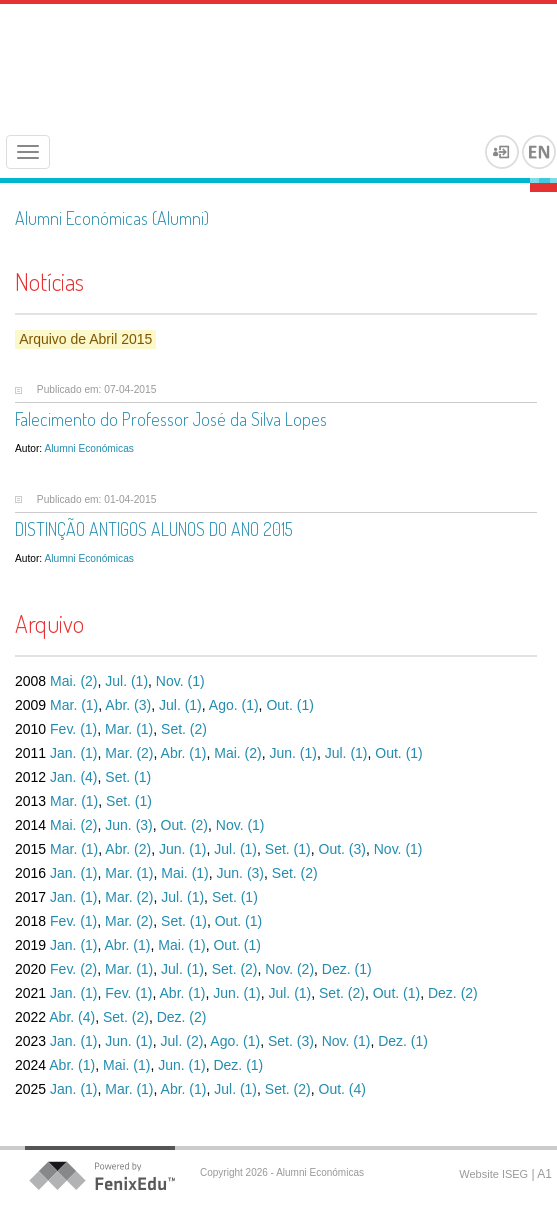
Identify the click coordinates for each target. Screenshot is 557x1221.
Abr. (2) (128, 849)
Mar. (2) (129, 753)
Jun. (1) (292, 753)
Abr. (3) (128, 705)
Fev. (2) (73, 969)
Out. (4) (342, 1089)
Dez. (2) (453, 993)
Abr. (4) (72, 1017)
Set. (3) (291, 1041)
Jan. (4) (73, 777)
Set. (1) (128, 777)
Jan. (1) (73, 753)
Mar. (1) (74, 705)
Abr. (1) (184, 753)
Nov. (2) (289, 969)
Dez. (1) (347, 969)
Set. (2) (184, 729)
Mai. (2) (73, 681)
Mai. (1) (184, 873)
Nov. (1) (180, 681)
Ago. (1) (234, 705)
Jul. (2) (182, 1041)
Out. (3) (342, 849)
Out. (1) (289, 705)
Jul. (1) (126, 681)
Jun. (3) (128, 825)
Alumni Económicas (88, 448)
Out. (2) (184, 825)
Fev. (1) (73, 729)
